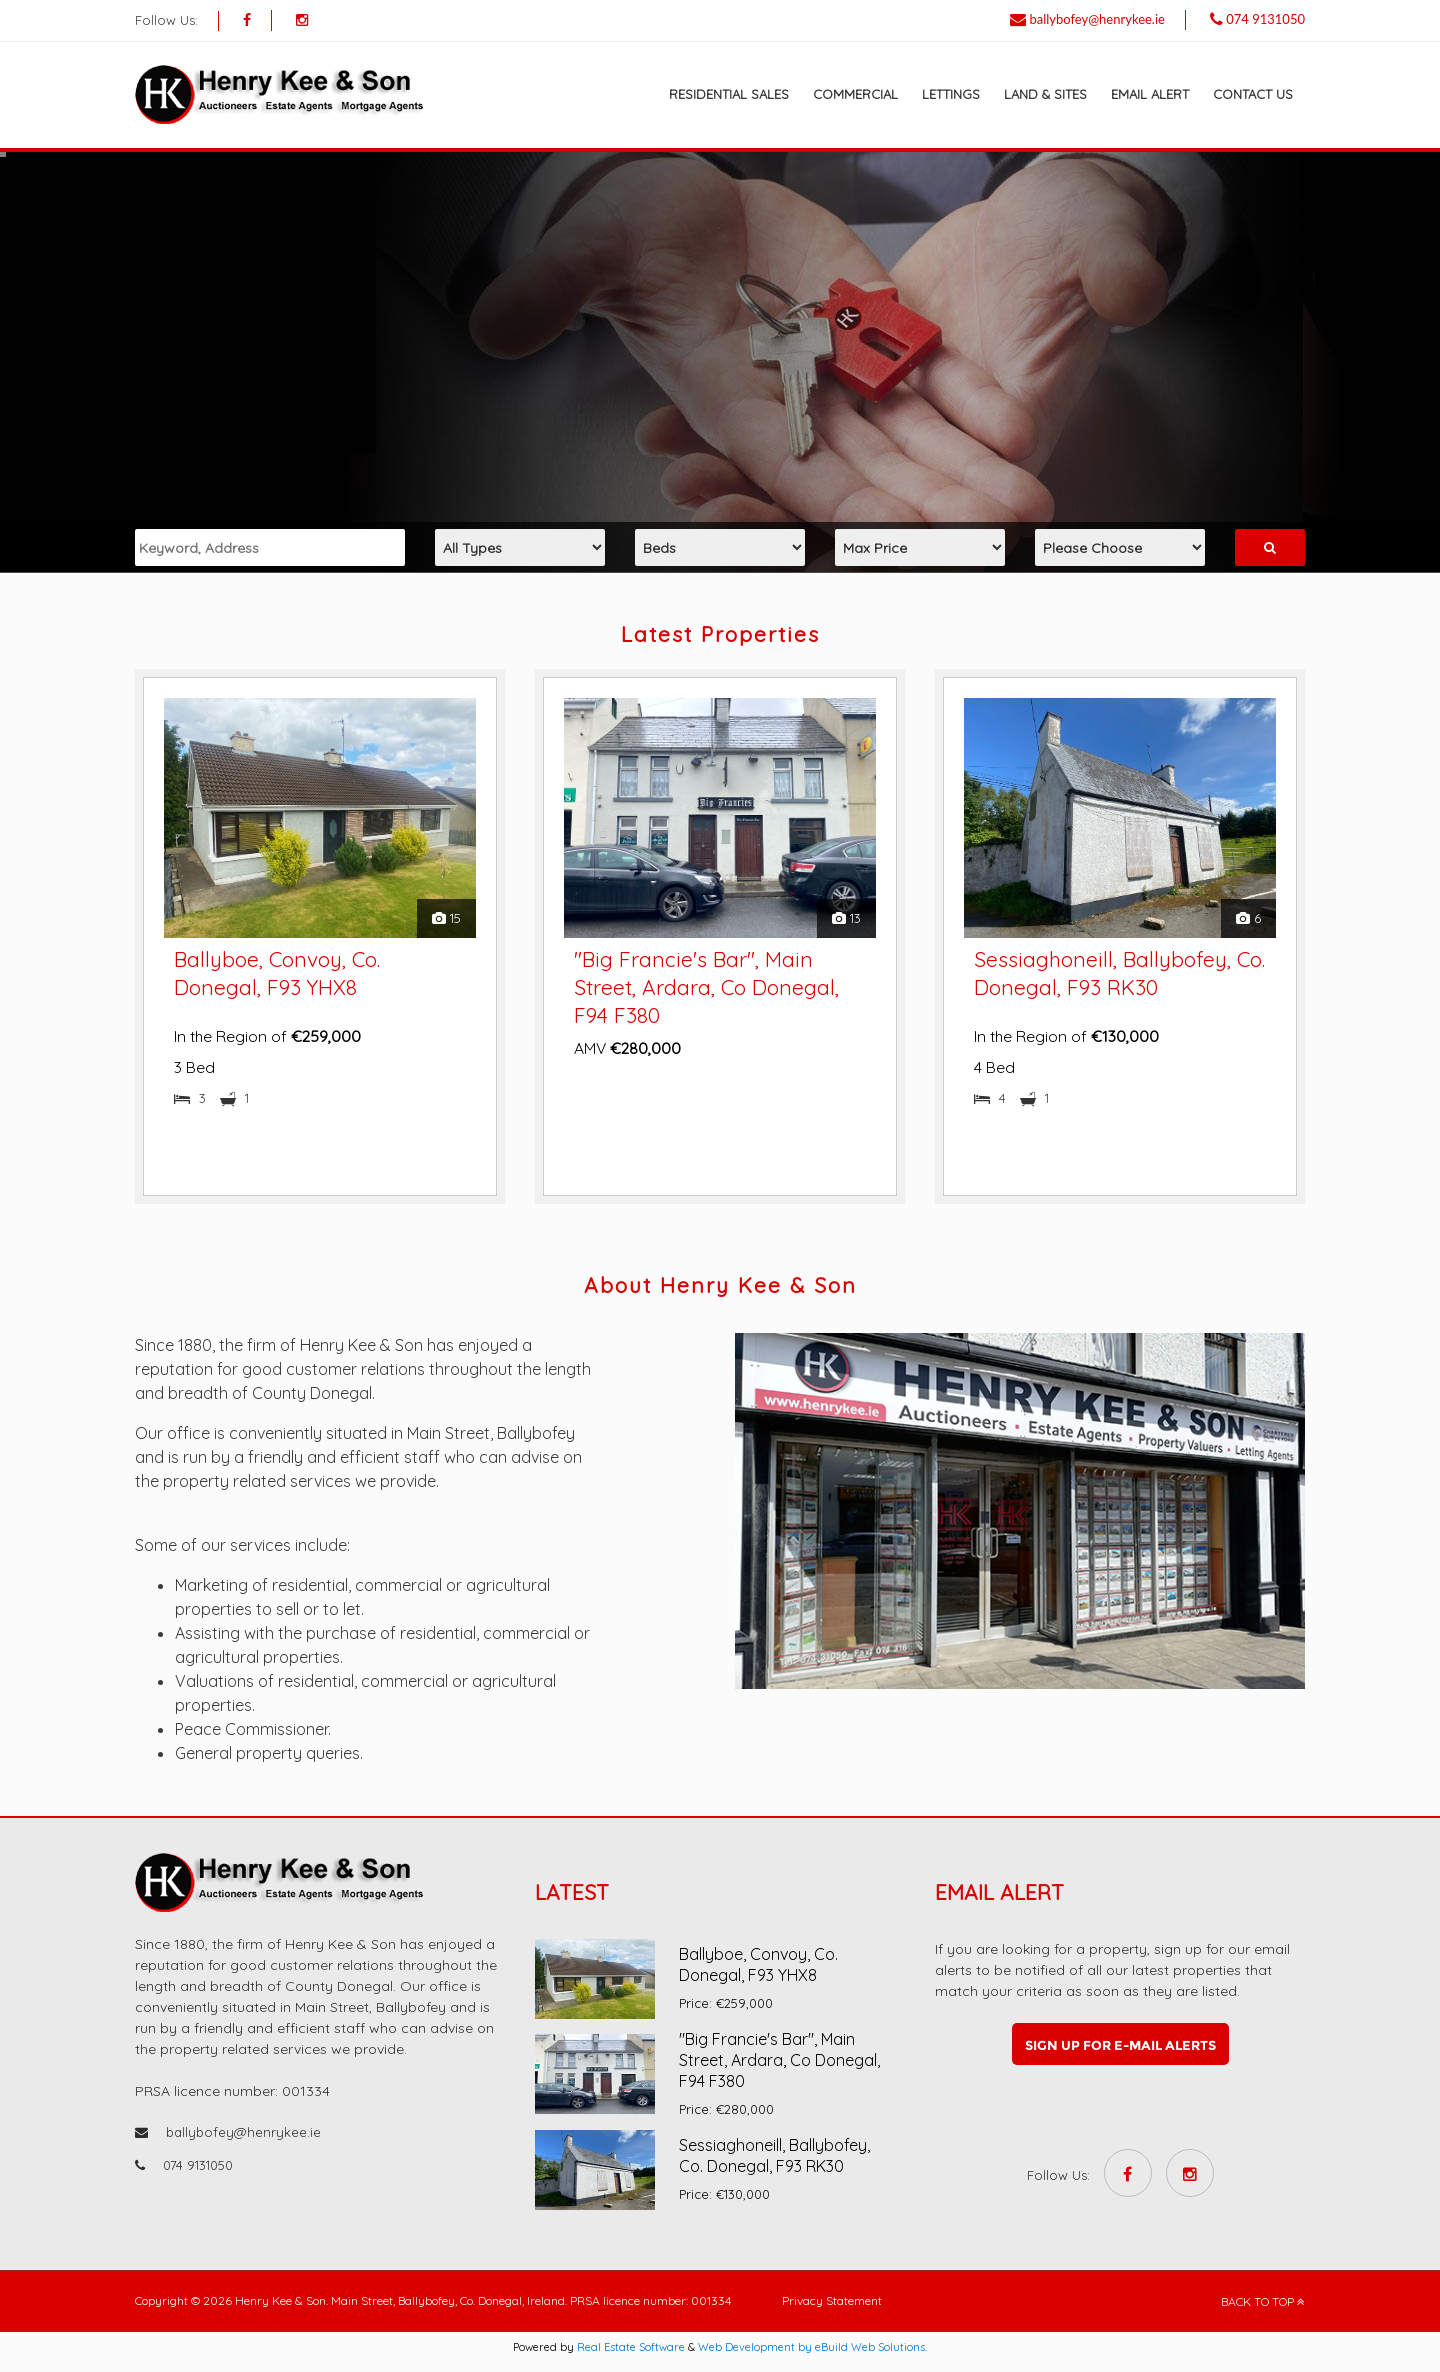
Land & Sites (1045, 94)
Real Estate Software (631, 2347)
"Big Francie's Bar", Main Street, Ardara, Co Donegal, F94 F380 (706, 987)
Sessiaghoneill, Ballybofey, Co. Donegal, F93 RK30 (774, 2155)
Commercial (855, 94)
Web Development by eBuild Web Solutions (811, 2347)
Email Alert (1150, 94)
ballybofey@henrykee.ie (1097, 19)
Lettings (951, 94)
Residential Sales (729, 94)
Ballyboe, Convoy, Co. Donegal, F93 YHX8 (758, 1964)
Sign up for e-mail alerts (1120, 2045)
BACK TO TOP (1263, 2301)
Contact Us (1253, 94)
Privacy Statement (832, 2300)
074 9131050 (1265, 19)
